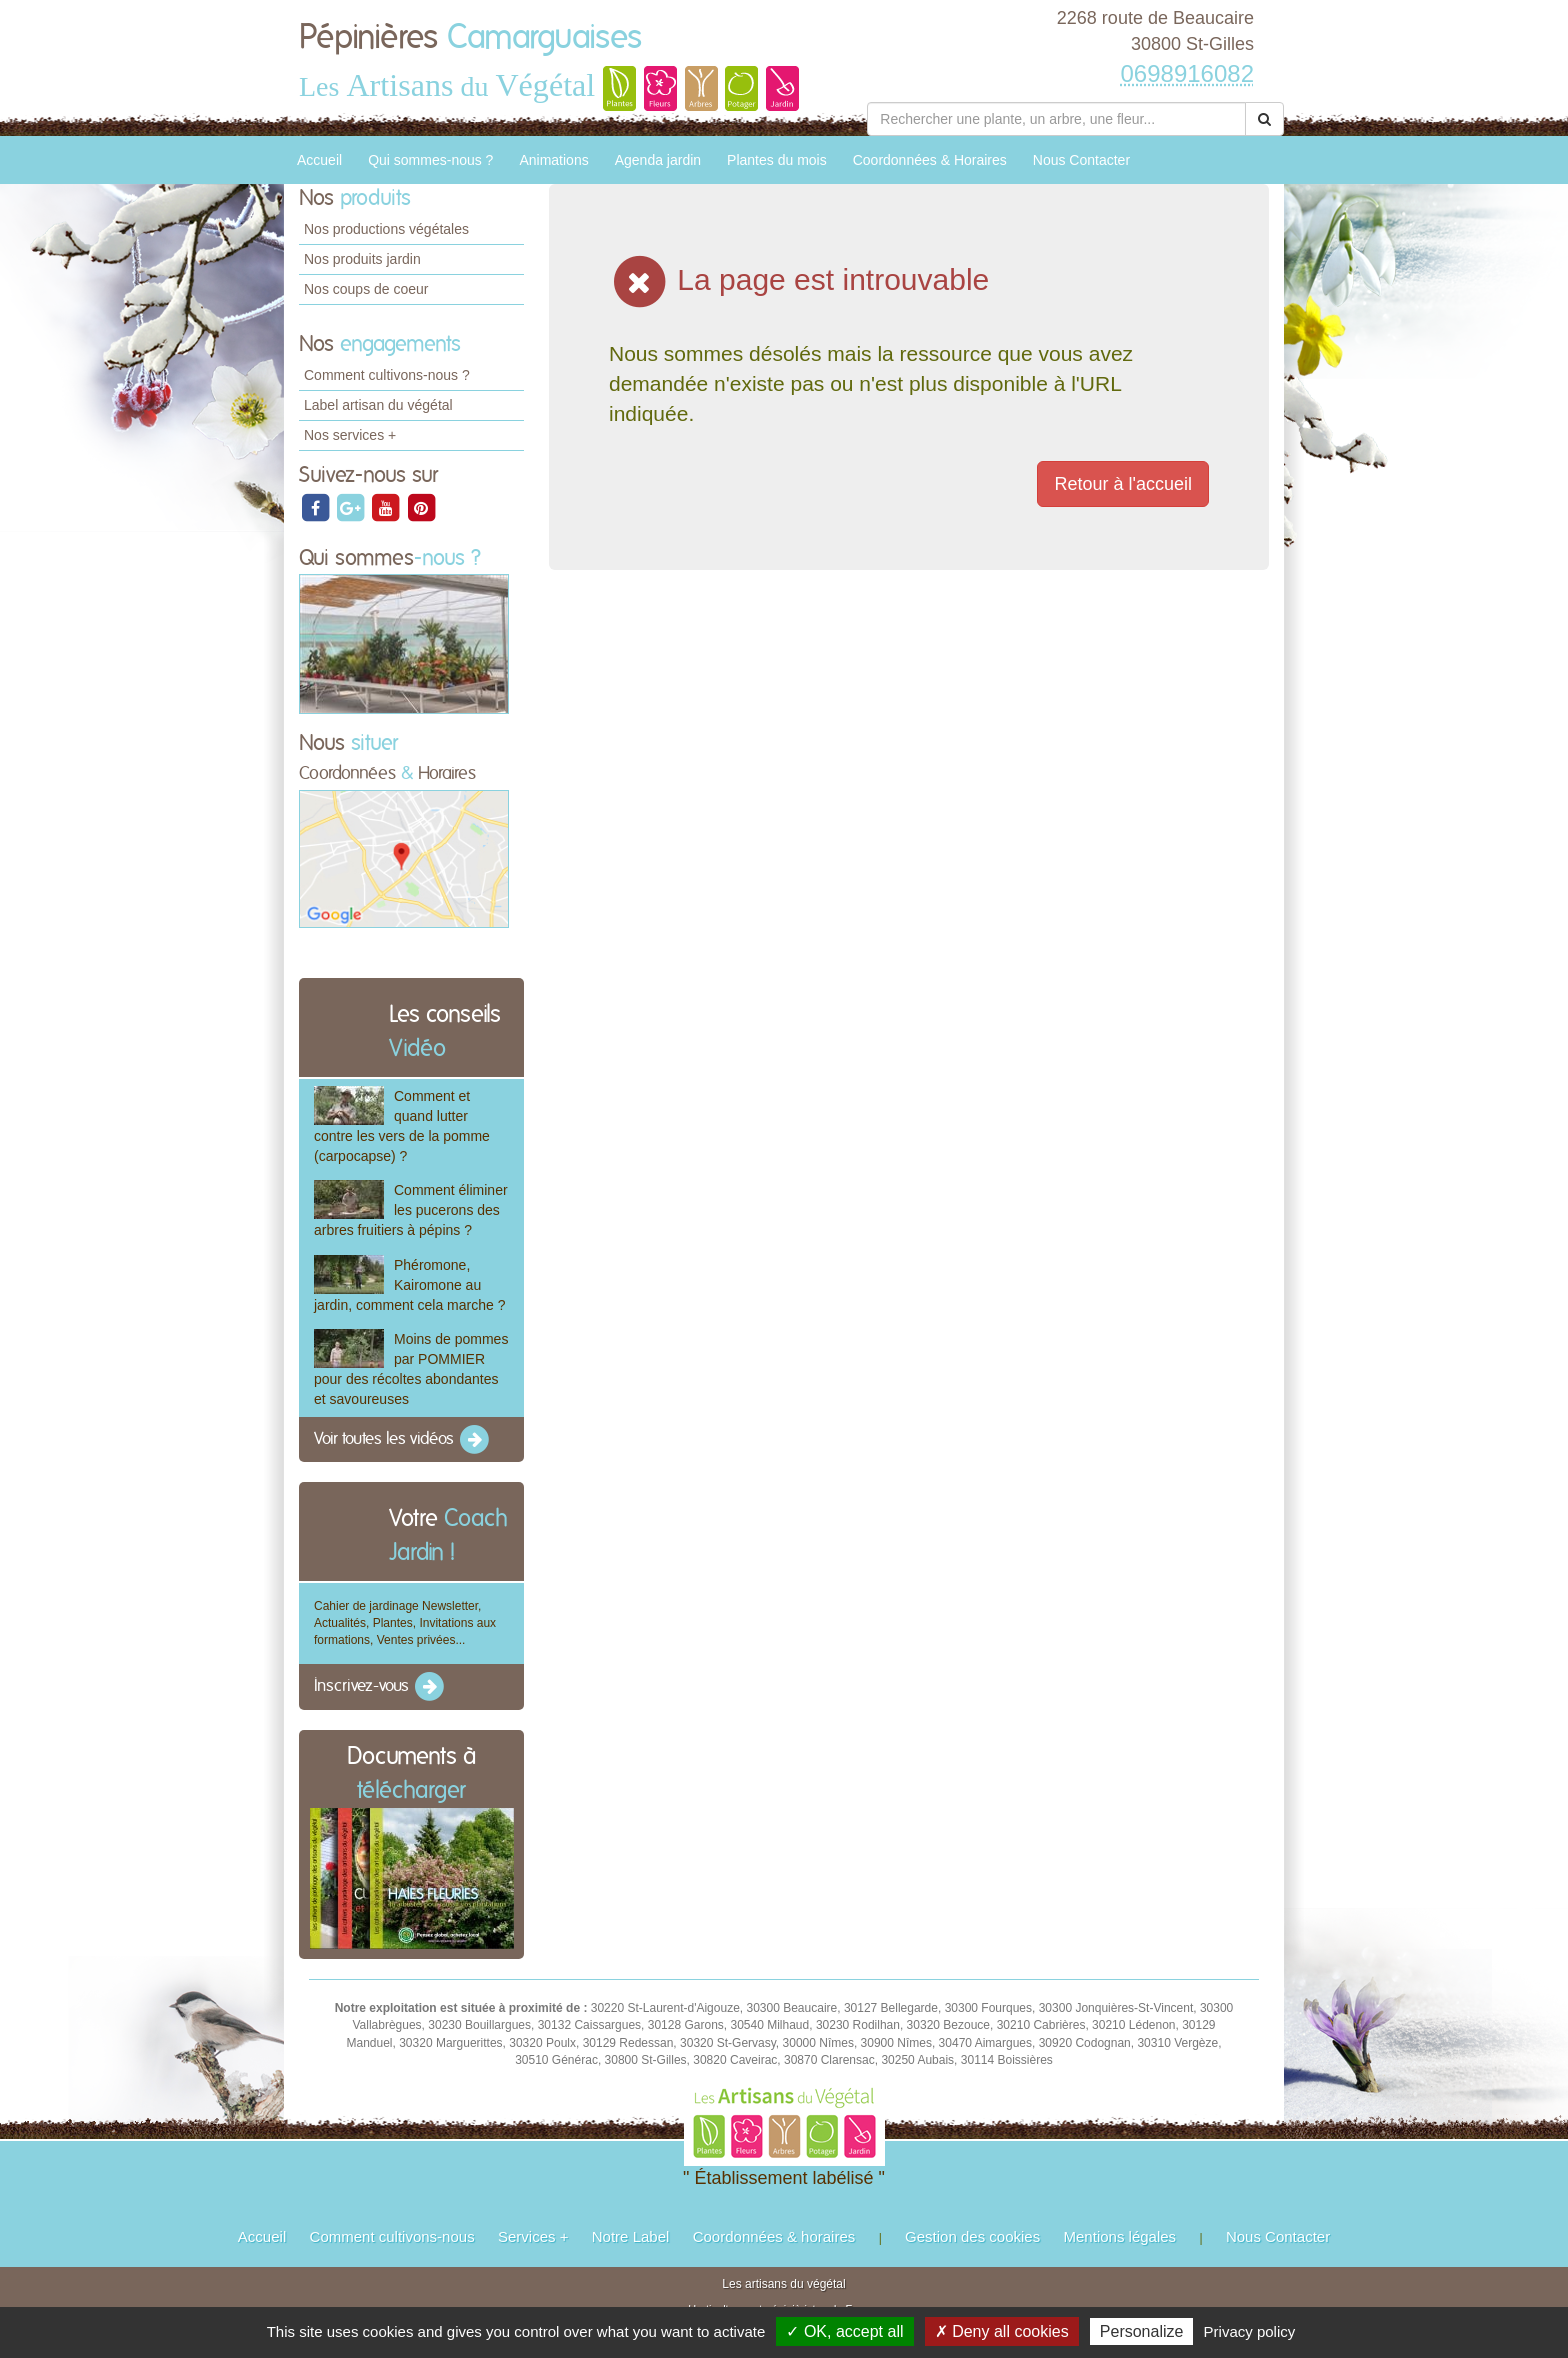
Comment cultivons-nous (392, 2236)
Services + (533, 2236)
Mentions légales (1120, 2236)
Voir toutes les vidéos (403, 1440)
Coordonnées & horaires (774, 2236)
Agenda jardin (658, 160)
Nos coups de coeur (366, 289)
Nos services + (350, 435)
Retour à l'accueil (1123, 484)
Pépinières (470, 38)
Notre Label (631, 2236)
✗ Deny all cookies (1002, 2331)
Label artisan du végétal (378, 405)
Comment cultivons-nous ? (387, 375)
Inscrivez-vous (380, 1687)
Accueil (319, 160)
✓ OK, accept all (844, 2331)
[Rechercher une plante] (1056, 119)
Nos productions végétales (386, 229)
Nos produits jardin (362, 259)
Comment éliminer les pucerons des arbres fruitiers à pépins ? (411, 1210)
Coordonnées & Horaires (930, 160)
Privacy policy (1250, 2331)
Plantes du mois (777, 160)
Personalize (1142, 2331)
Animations (553, 160)
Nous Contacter (1081, 160)
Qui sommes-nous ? (430, 160)
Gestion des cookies (972, 2236)
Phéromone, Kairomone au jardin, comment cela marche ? (409, 1285)
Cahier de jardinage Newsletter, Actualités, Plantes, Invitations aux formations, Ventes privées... (405, 1623)
